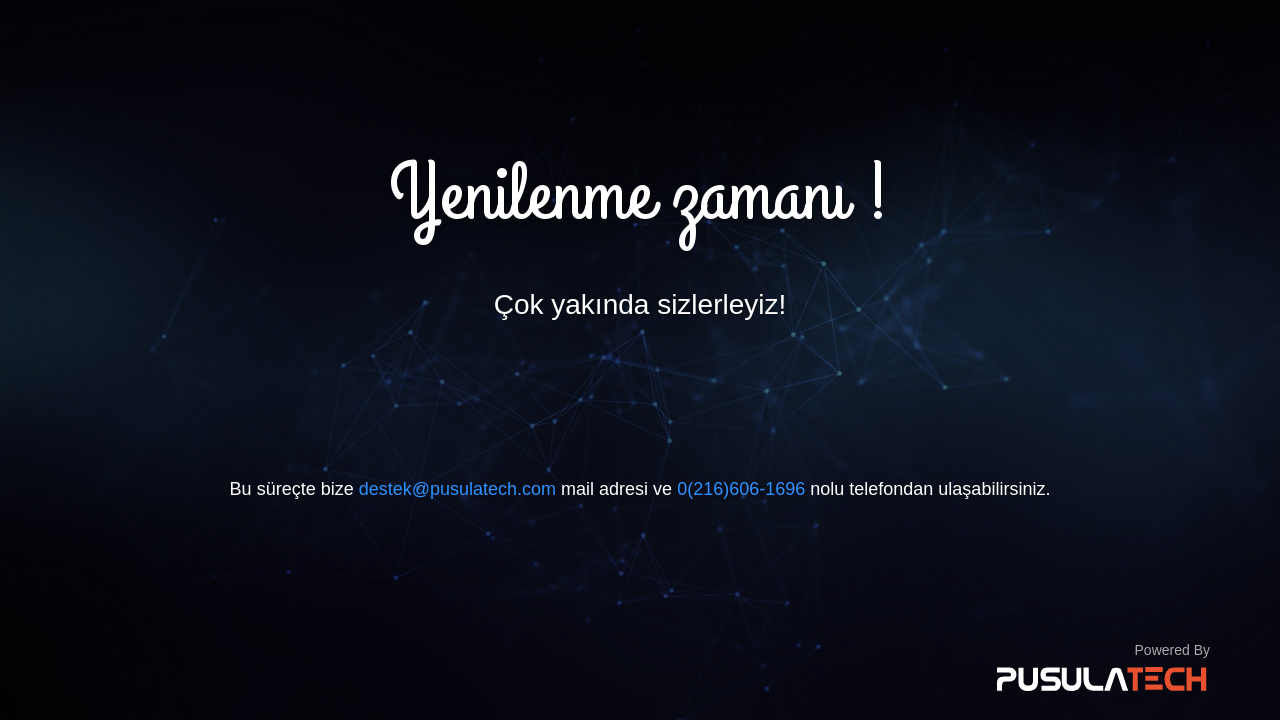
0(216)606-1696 (741, 489)
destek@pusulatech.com (457, 489)
